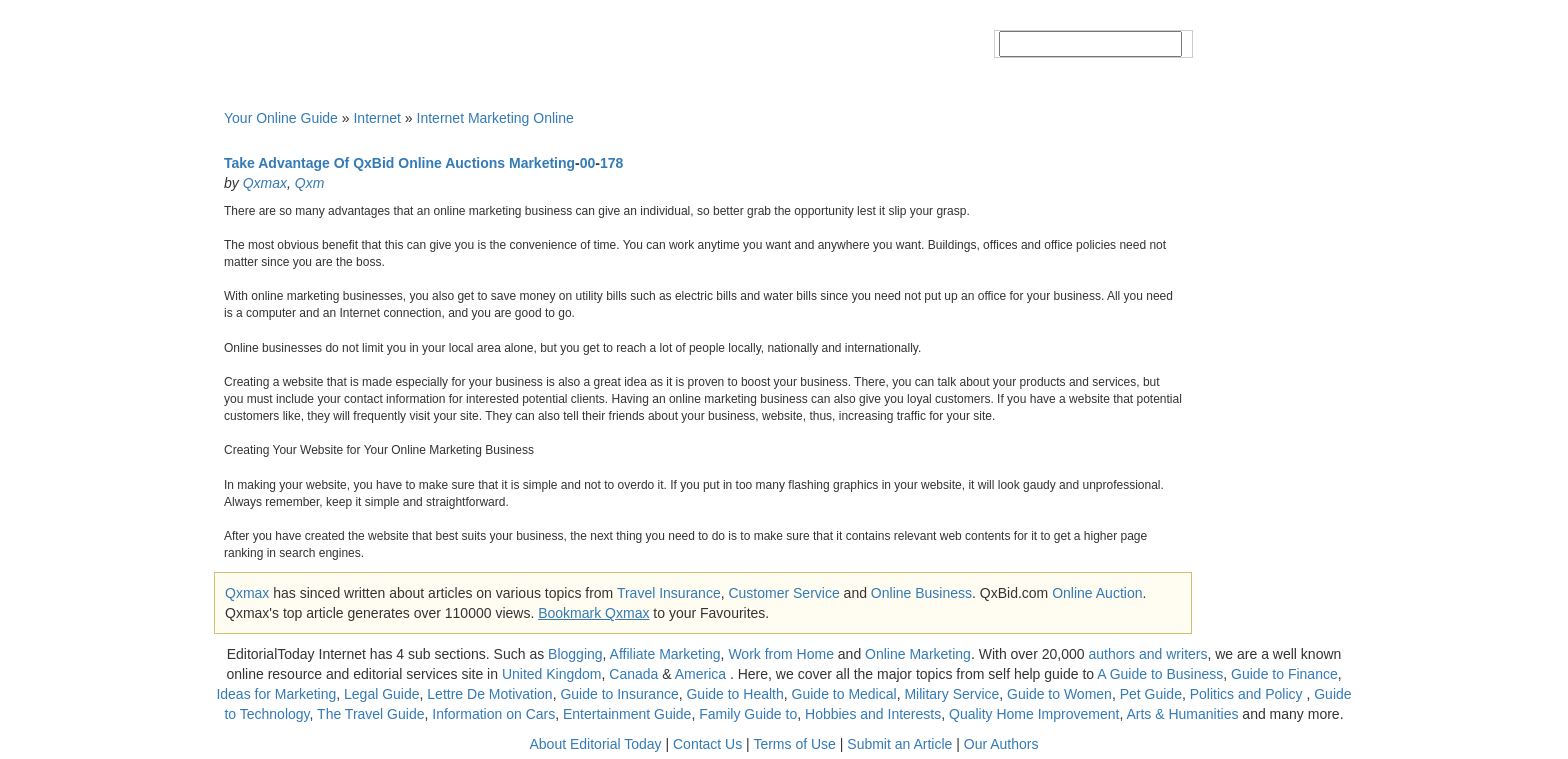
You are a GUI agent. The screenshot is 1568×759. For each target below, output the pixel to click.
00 (588, 163)
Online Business (921, 593)
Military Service (951, 694)
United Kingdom (552, 674)
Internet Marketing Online (495, 118)
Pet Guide (1151, 694)
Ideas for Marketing (276, 694)
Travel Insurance (669, 593)
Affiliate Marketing (665, 654)
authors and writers (1147, 654)
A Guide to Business (1160, 674)
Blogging (575, 654)
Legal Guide (382, 694)
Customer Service (783, 593)
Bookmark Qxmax (593, 613)
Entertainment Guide (627, 714)
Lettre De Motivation (489, 694)
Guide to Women (1059, 694)
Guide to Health (734, 694)
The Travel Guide (370, 714)
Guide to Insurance (619, 694)
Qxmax (265, 183)
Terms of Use (794, 744)
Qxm (310, 183)
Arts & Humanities (1182, 714)
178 (611, 163)
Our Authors (1001, 744)
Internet (376, 118)
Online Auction (1097, 593)
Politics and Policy (1248, 694)
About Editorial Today (596, 744)
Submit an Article (899, 744)
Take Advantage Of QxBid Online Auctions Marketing (399, 163)
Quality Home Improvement (1034, 714)
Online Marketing (918, 654)
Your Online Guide (281, 118)
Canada (633, 674)
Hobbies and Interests (873, 714)
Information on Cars (493, 714)
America (700, 674)
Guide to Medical (844, 694)
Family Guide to (748, 714)
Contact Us (707, 744)
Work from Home (781, 654)
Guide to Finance (1284, 674)
